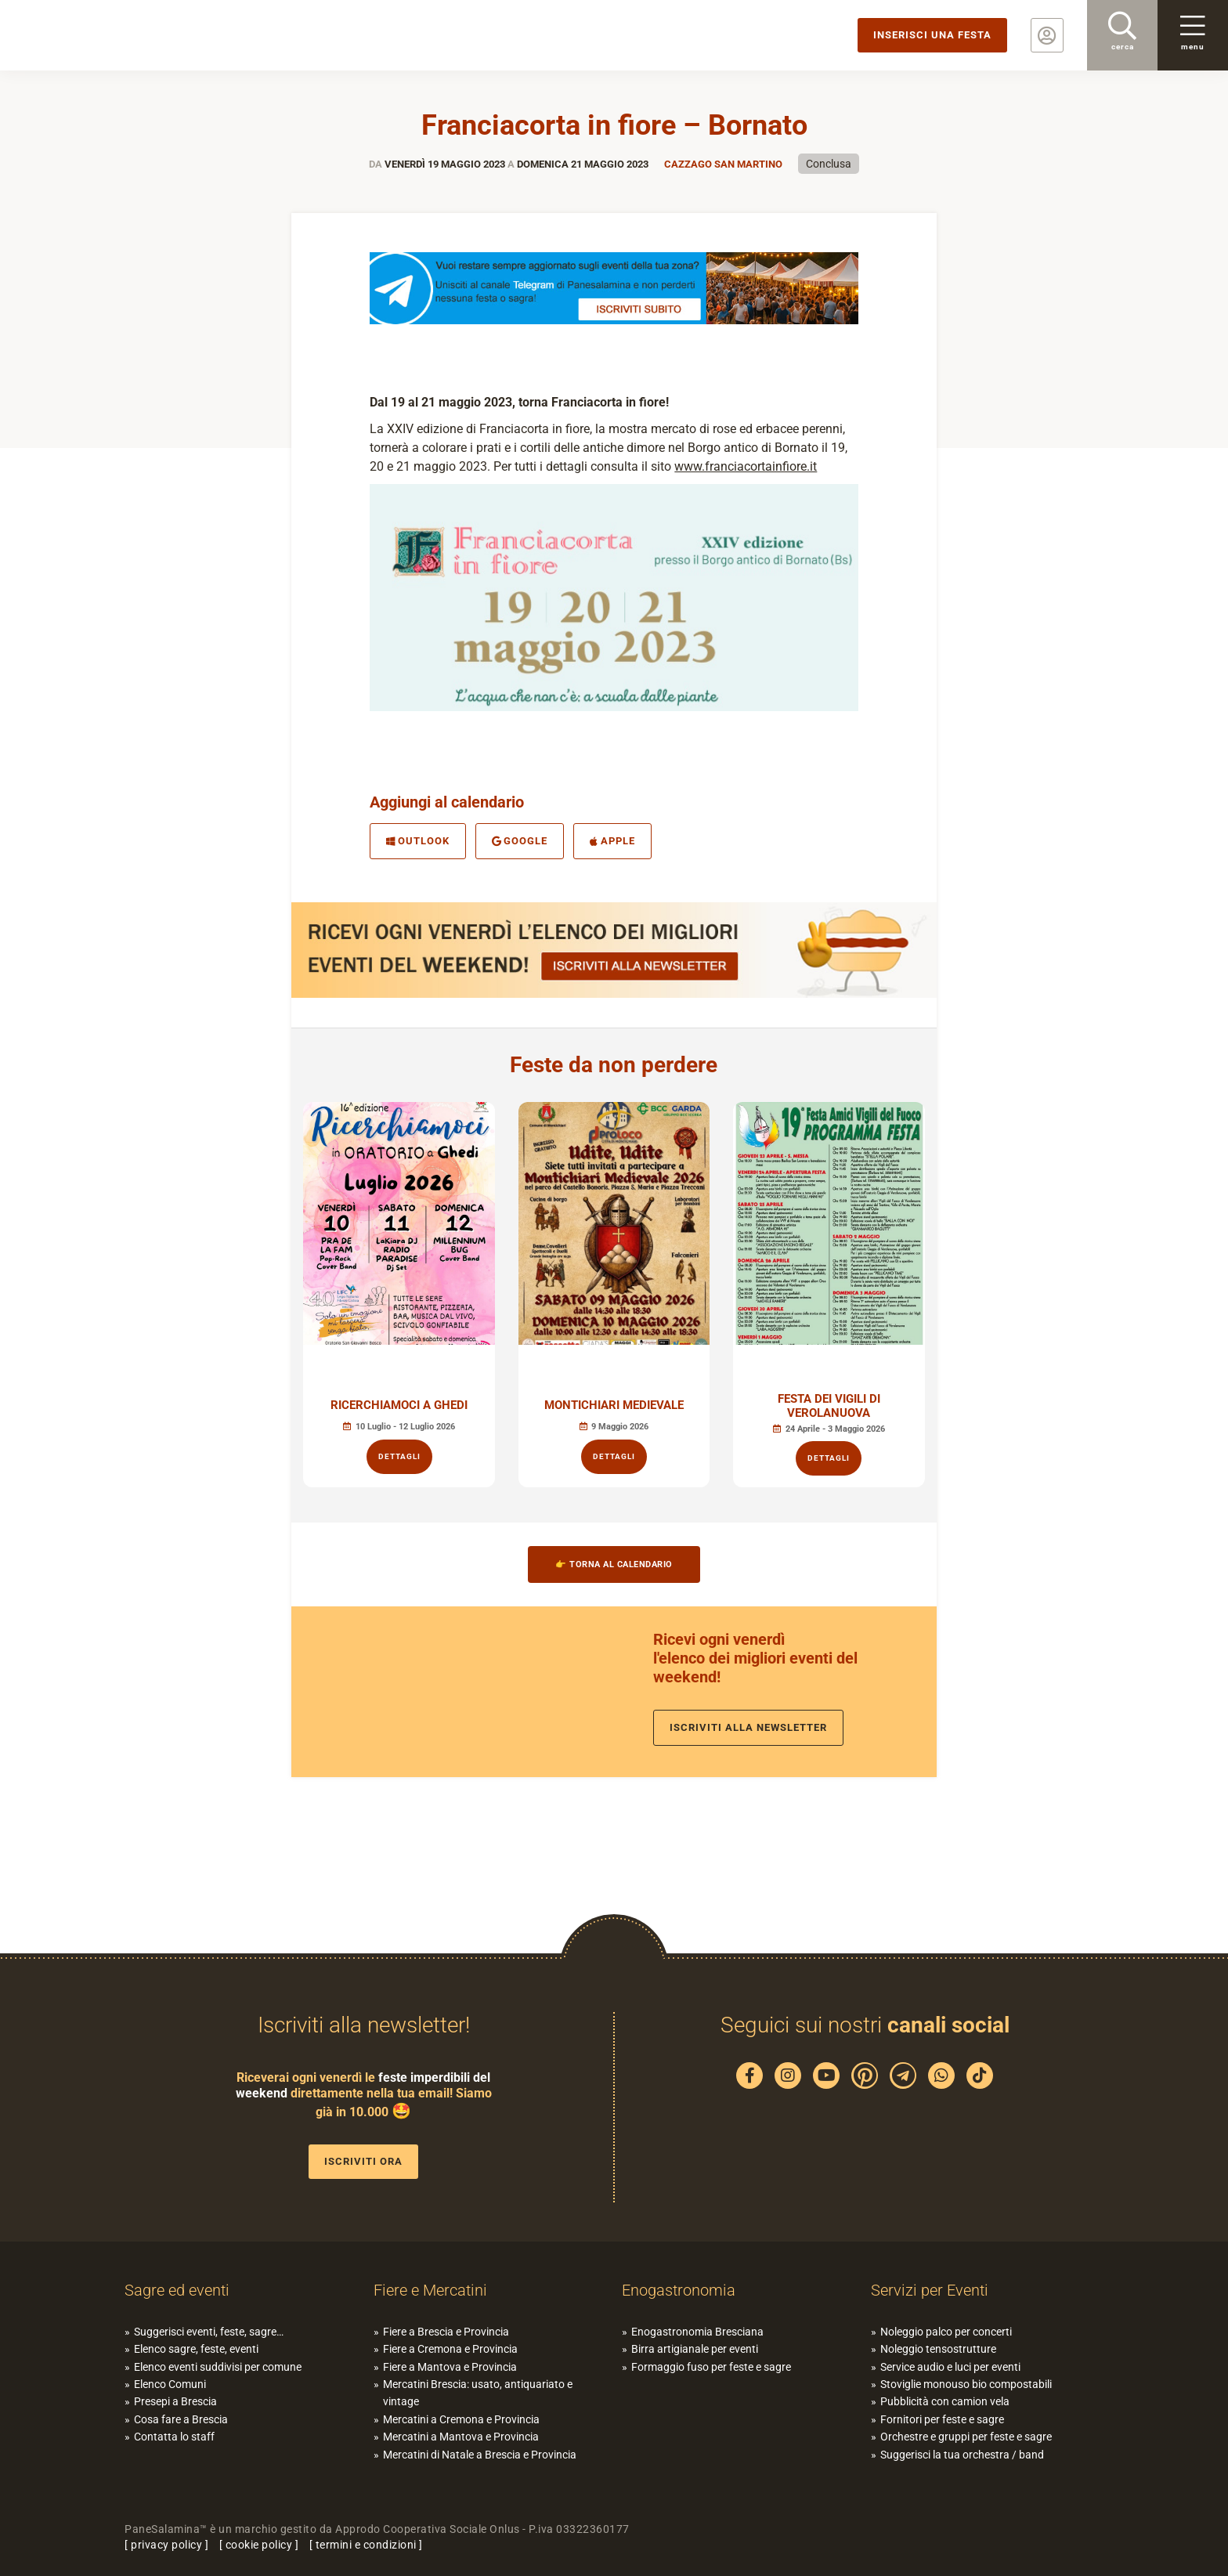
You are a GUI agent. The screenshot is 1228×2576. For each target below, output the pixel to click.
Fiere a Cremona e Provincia (450, 2349)
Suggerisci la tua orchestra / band (962, 2454)
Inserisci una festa (932, 35)
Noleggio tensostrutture (938, 2349)
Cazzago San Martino (723, 164)
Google (520, 841)
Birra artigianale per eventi (694, 2349)
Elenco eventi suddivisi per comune (218, 2367)
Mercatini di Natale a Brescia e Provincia (479, 2454)
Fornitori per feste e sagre (942, 2419)
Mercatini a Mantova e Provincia (461, 2436)
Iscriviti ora (363, 2161)
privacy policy (166, 2544)
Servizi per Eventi (929, 2290)
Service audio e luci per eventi (950, 2367)
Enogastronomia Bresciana (697, 2331)
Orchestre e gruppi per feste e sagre (966, 2436)
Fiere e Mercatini (430, 2290)
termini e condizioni (366, 2544)
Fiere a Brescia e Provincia (446, 2331)
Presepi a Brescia (175, 2401)
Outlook (418, 841)
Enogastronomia (678, 2290)
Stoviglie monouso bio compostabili (966, 2384)
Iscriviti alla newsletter (748, 1727)
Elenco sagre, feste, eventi (196, 2349)
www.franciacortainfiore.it (745, 466)
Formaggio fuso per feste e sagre (711, 2367)
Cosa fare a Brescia (181, 2419)
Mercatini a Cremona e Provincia (461, 2419)
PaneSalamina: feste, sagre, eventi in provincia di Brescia (121, 35)
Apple (612, 841)
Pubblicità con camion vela (944, 2401)
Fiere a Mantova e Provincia (450, 2367)
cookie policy (259, 2544)
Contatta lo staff (174, 2436)
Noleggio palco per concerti (946, 2331)
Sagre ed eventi (177, 2290)
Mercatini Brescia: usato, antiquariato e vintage (477, 2393)
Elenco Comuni (170, 2384)
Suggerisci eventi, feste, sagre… (209, 2331)
